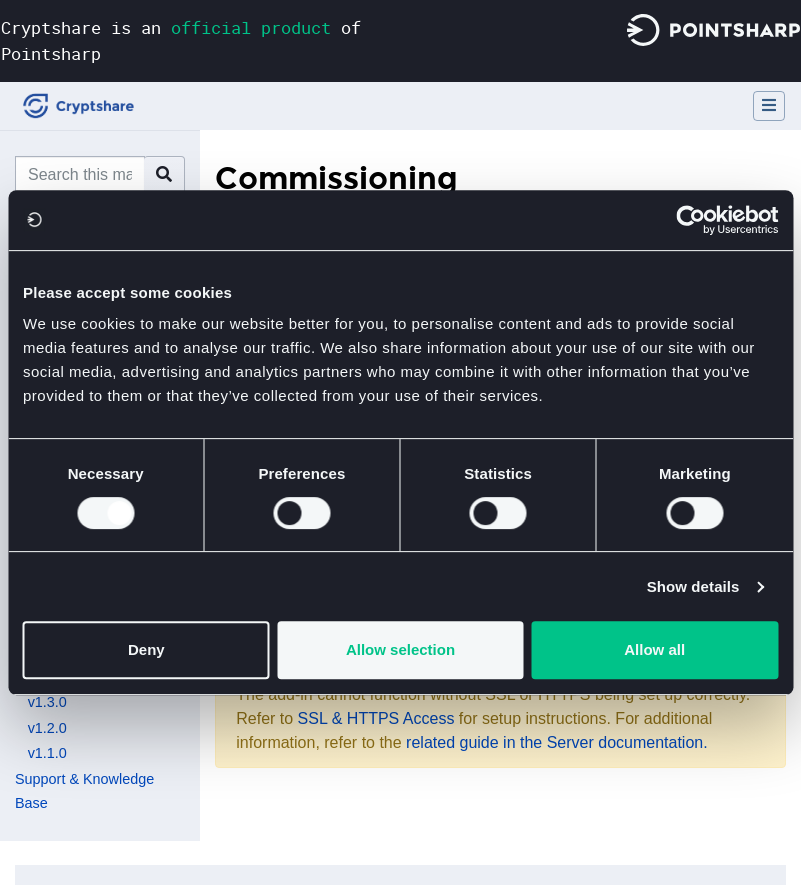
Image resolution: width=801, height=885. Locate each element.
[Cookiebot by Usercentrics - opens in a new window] (690, 220)
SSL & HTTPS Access (376, 718)
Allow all (654, 649)
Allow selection (400, 649)
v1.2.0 (47, 728)
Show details (693, 586)
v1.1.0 (47, 753)
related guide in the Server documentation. (557, 742)
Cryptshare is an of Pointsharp (181, 40)
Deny (146, 649)
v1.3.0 (47, 702)
